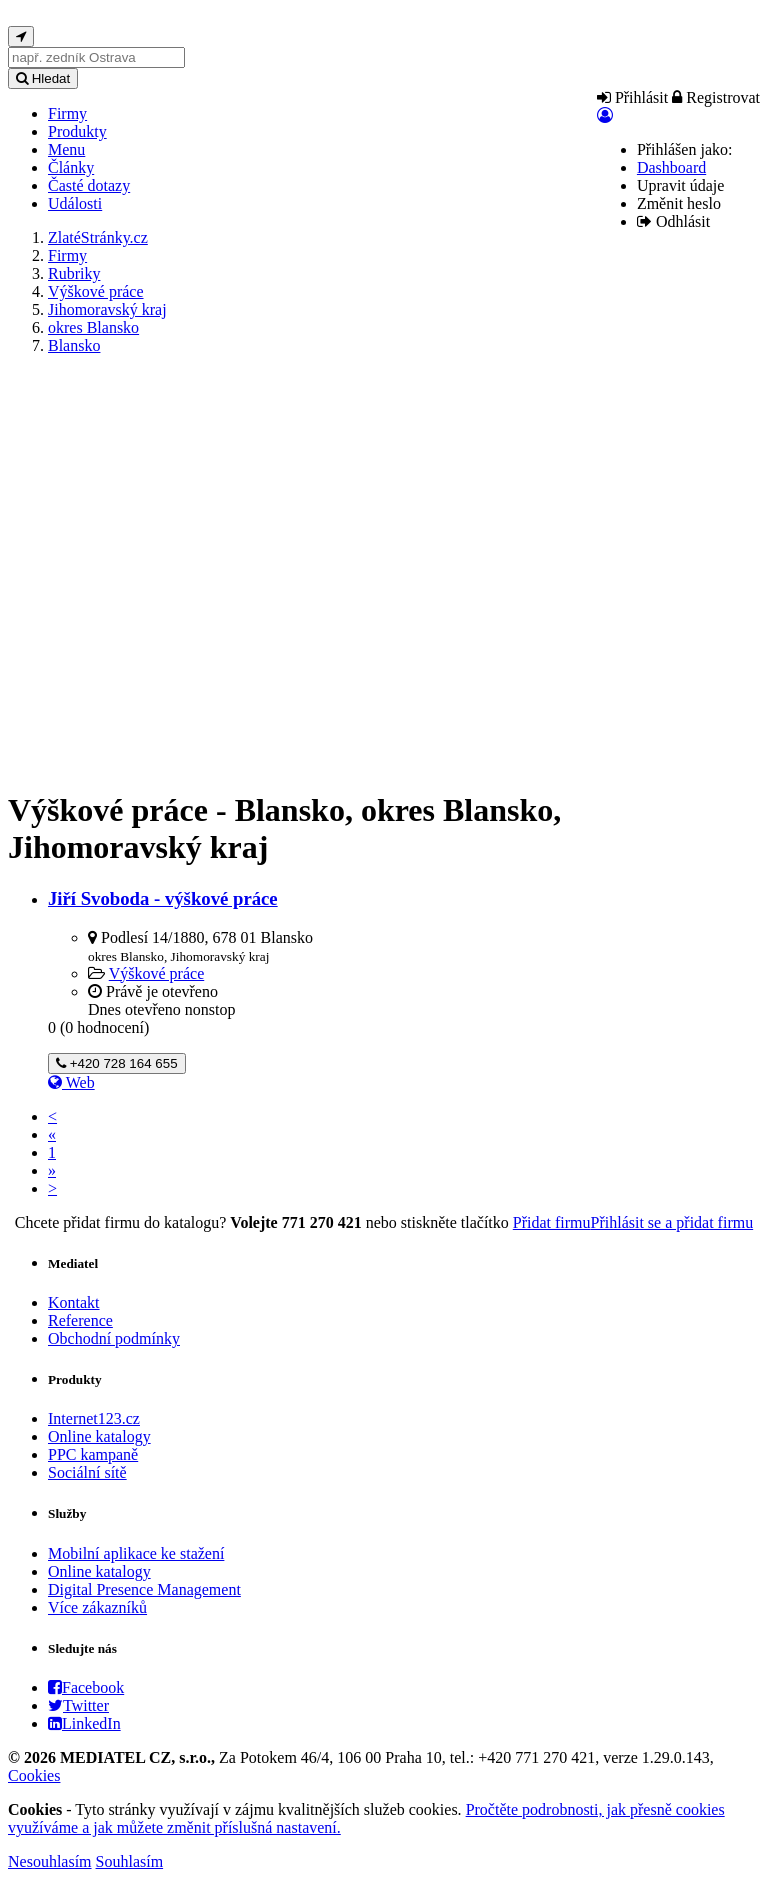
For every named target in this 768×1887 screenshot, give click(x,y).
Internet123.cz (94, 1418)
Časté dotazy (89, 185)
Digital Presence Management (144, 1589)
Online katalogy (99, 1436)
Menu (66, 149)
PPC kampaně (93, 1454)
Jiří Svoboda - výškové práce (163, 898)
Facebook (86, 1687)
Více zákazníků (97, 1607)
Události (75, 203)
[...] (96, 57)
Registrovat (716, 97)
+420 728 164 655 (117, 1063)
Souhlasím (130, 1861)
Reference (80, 1320)
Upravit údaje (681, 185)
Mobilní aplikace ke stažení (136, 1553)
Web (71, 1082)
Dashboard (671, 167)
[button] (605, 115)
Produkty (77, 131)
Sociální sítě (87, 1472)
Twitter (78, 1705)
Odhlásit (673, 221)
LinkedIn (84, 1723)
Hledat (43, 78)
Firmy (67, 113)
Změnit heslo (679, 203)
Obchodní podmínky (114, 1338)
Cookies (34, 1775)
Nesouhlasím (50, 1861)
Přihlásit (632, 97)
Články (71, 167)
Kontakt (74, 1302)
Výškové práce (157, 973)
